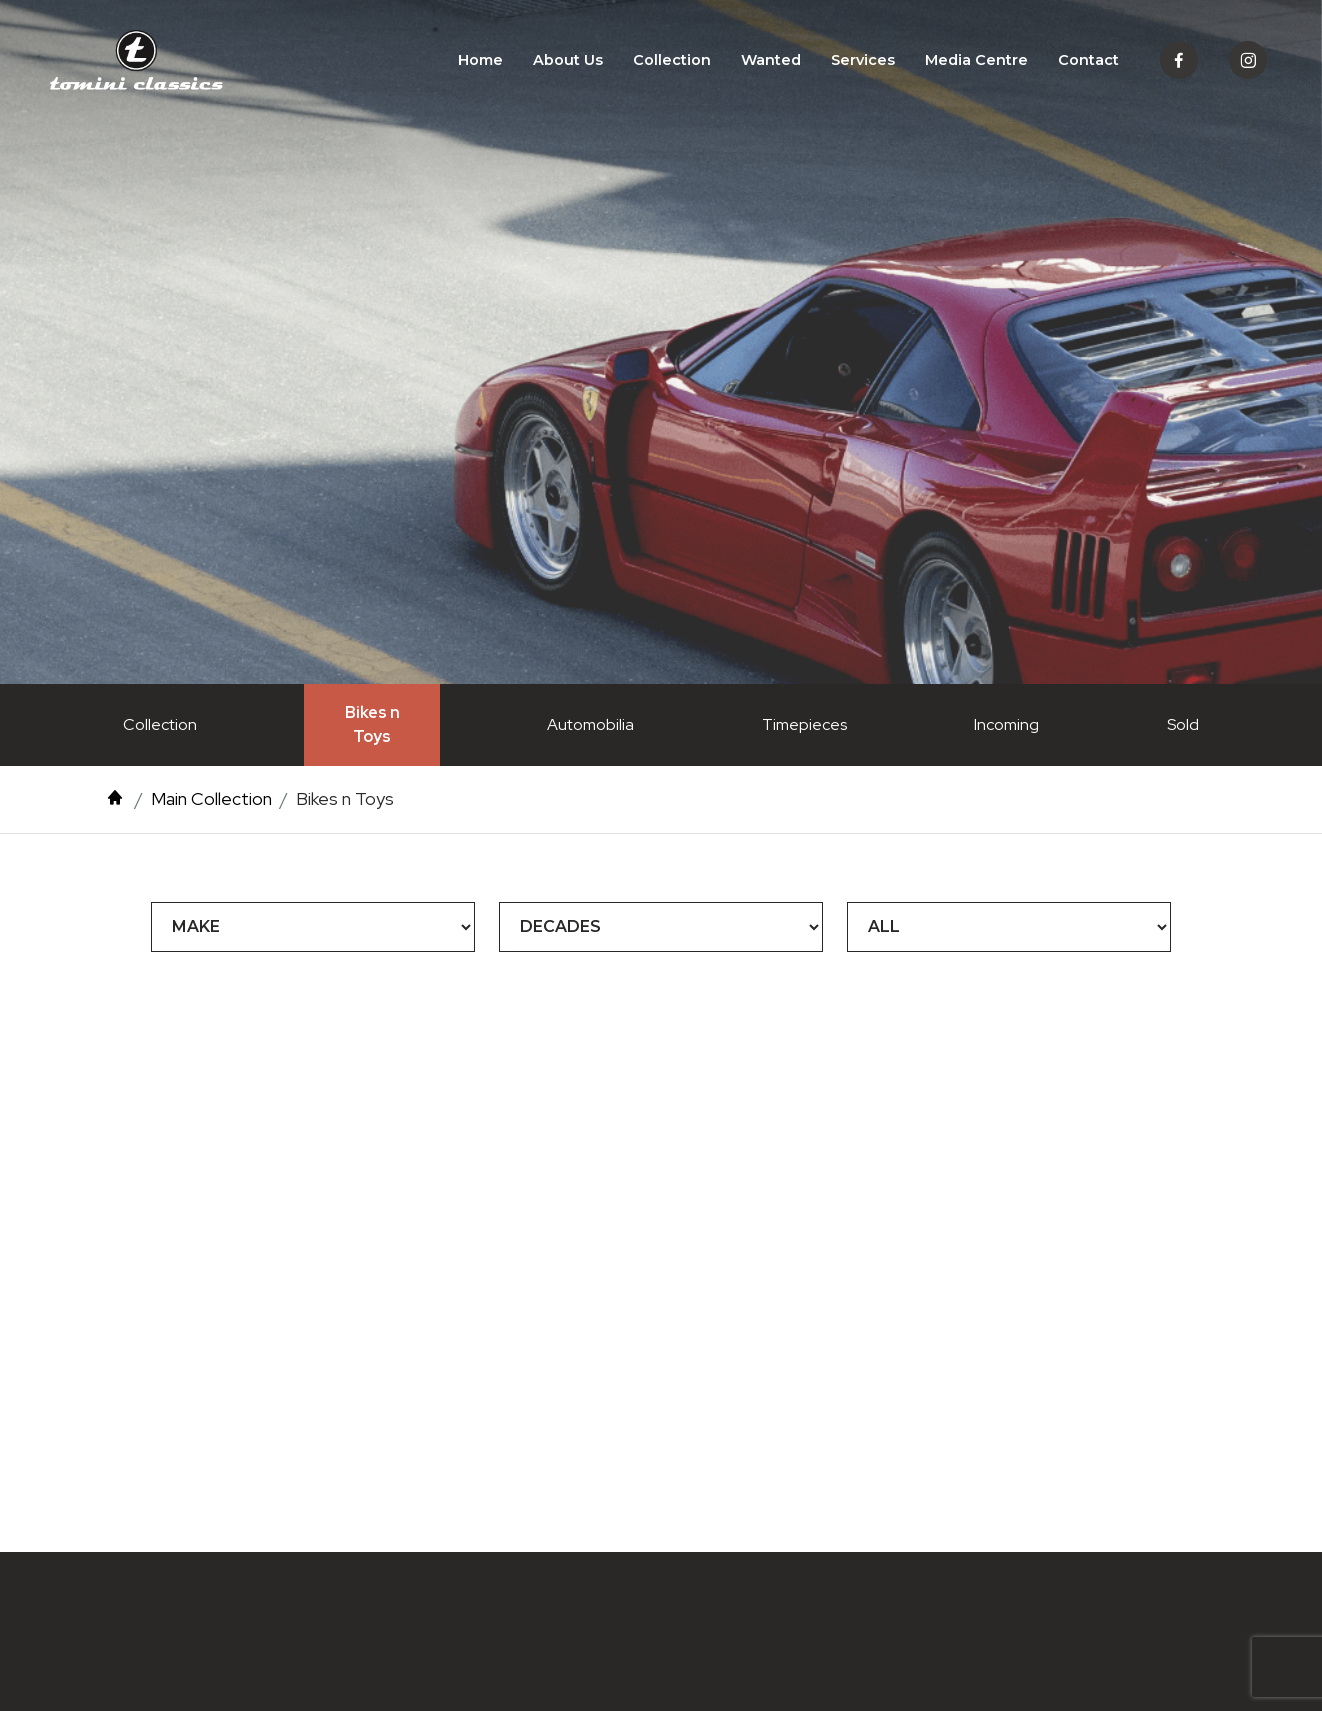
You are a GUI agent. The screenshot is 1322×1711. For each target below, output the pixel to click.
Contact (1088, 60)
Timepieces (804, 724)
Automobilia (590, 724)
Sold (1183, 724)
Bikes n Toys (372, 724)
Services (863, 60)
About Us (568, 60)
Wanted (771, 60)
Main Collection (211, 798)
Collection (672, 60)
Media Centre (976, 60)
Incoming (1006, 724)
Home (480, 60)
